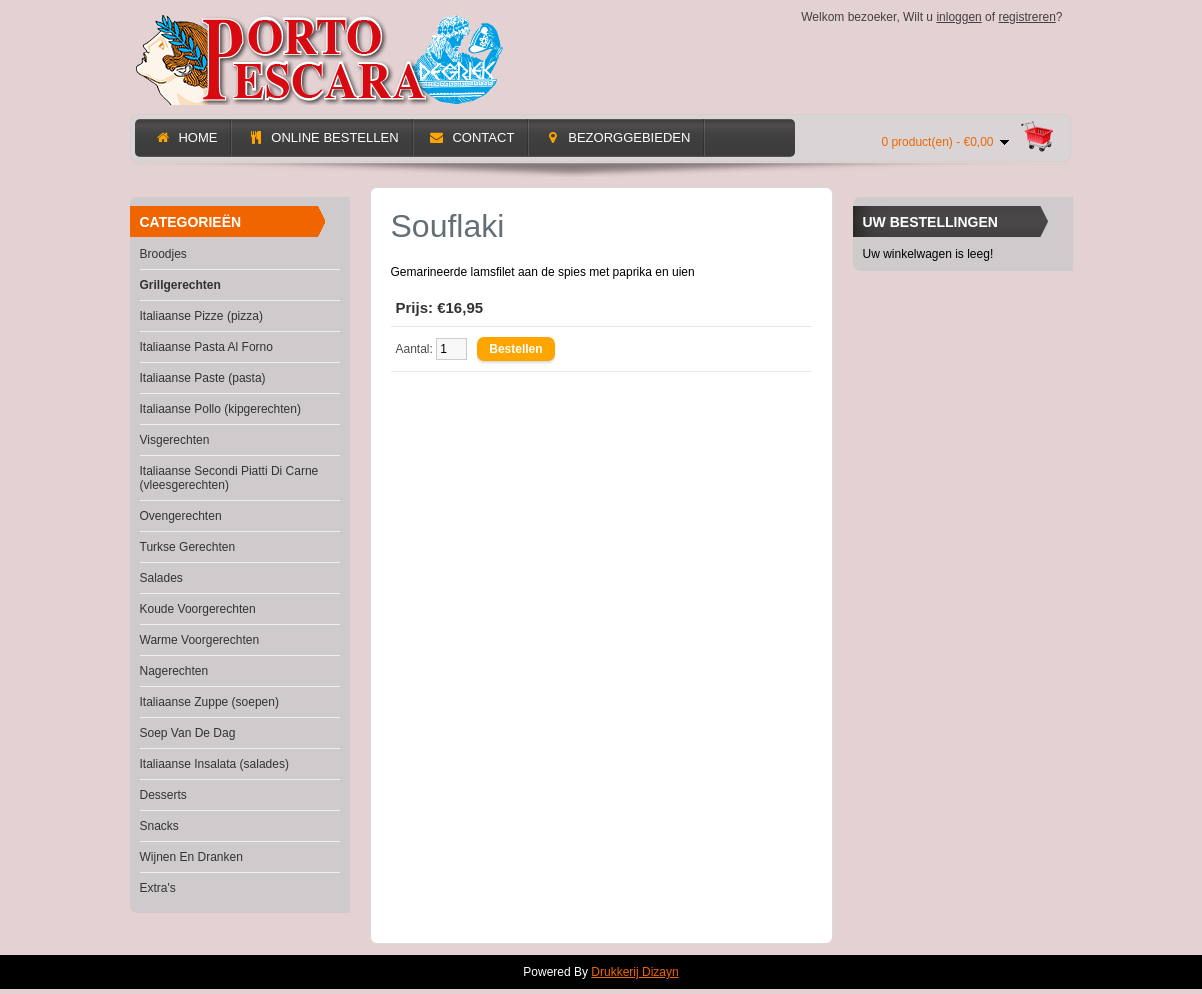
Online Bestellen (322, 137)
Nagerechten (174, 671)
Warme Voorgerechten (200, 640)
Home (186, 137)
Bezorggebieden (617, 137)
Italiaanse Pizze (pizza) (201, 316)
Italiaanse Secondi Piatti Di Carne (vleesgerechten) (229, 478)
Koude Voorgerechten (198, 609)
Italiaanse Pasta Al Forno (206, 347)
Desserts (163, 795)
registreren (1026, 17)
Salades (161, 578)
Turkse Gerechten (188, 547)
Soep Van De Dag (188, 733)
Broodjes (163, 254)
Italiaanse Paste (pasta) (203, 378)
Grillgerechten (180, 285)
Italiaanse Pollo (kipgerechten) (220, 409)
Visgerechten (175, 440)
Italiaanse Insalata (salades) (214, 764)
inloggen (958, 17)
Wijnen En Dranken (191, 857)
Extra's (158, 888)
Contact (472, 137)
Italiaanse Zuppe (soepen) (209, 702)
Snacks (159, 826)
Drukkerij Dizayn (634, 972)
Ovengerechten (181, 516)
